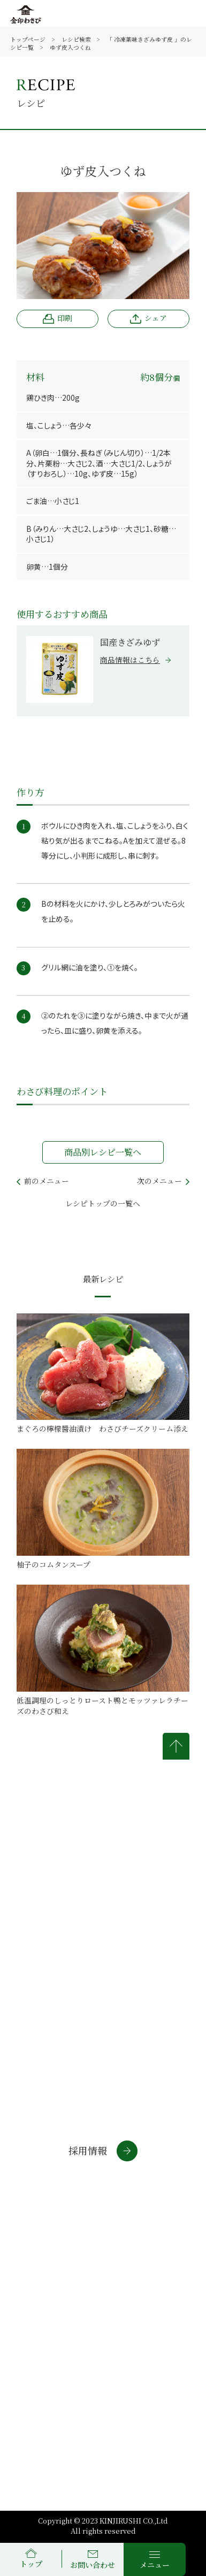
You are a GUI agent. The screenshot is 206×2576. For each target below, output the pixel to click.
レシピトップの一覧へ (102, 1203)
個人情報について (143, 2267)
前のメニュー (43, 1180)
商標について (48, 2294)
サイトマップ (134, 2294)
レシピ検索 (76, 39)
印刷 (57, 317)
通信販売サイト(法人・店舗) (68, 2211)
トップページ (27, 39)
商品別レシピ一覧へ (102, 1151)
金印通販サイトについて (52, 2271)
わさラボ (33, 2230)
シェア (148, 317)
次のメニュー (163, 1180)
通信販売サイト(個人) (56, 2193)
